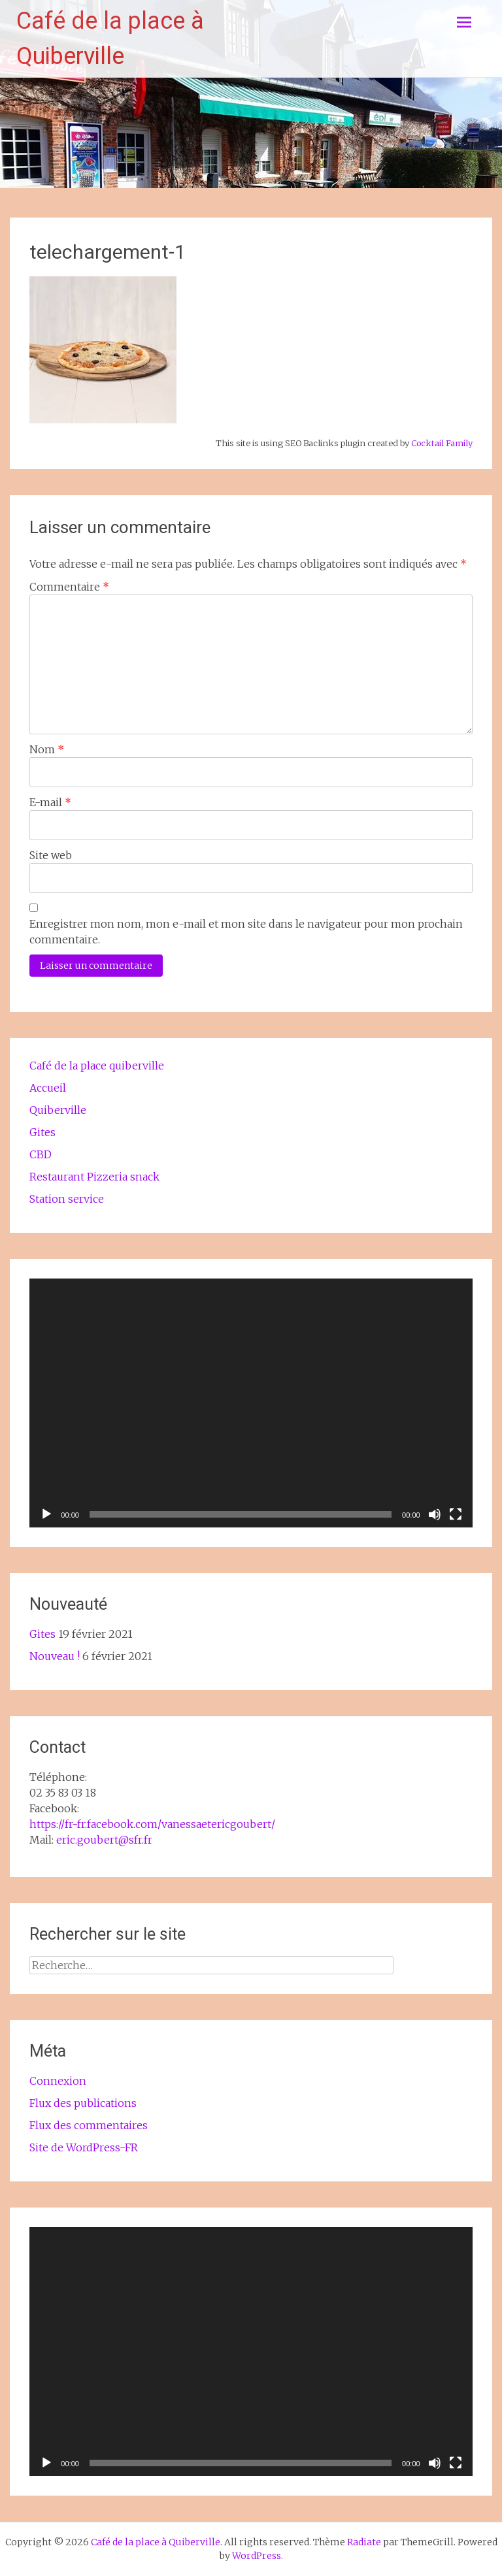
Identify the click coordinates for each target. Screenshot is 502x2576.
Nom (46, 749)
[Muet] (434, 1514)
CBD (40, 1154)
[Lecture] (46, 1514)
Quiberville (57, 1110)
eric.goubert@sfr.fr (104, 1839)
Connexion (57, 2080)
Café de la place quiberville (96, 1065)
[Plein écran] (455, 1514)
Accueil (47, 1087)
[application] (250, 1403)
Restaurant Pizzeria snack (94, 1176)
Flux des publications (83, 2103)
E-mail (50, 802)
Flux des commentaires (88, 2125)
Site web (50, 855)
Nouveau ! (54, 1656)
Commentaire (69, 586)
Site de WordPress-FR (83, 2147)
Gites (42, 1132)
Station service (66, 1198)
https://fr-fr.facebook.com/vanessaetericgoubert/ (152, 1824)
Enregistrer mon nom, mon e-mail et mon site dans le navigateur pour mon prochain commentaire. (246, 931)
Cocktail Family (442, 443)
